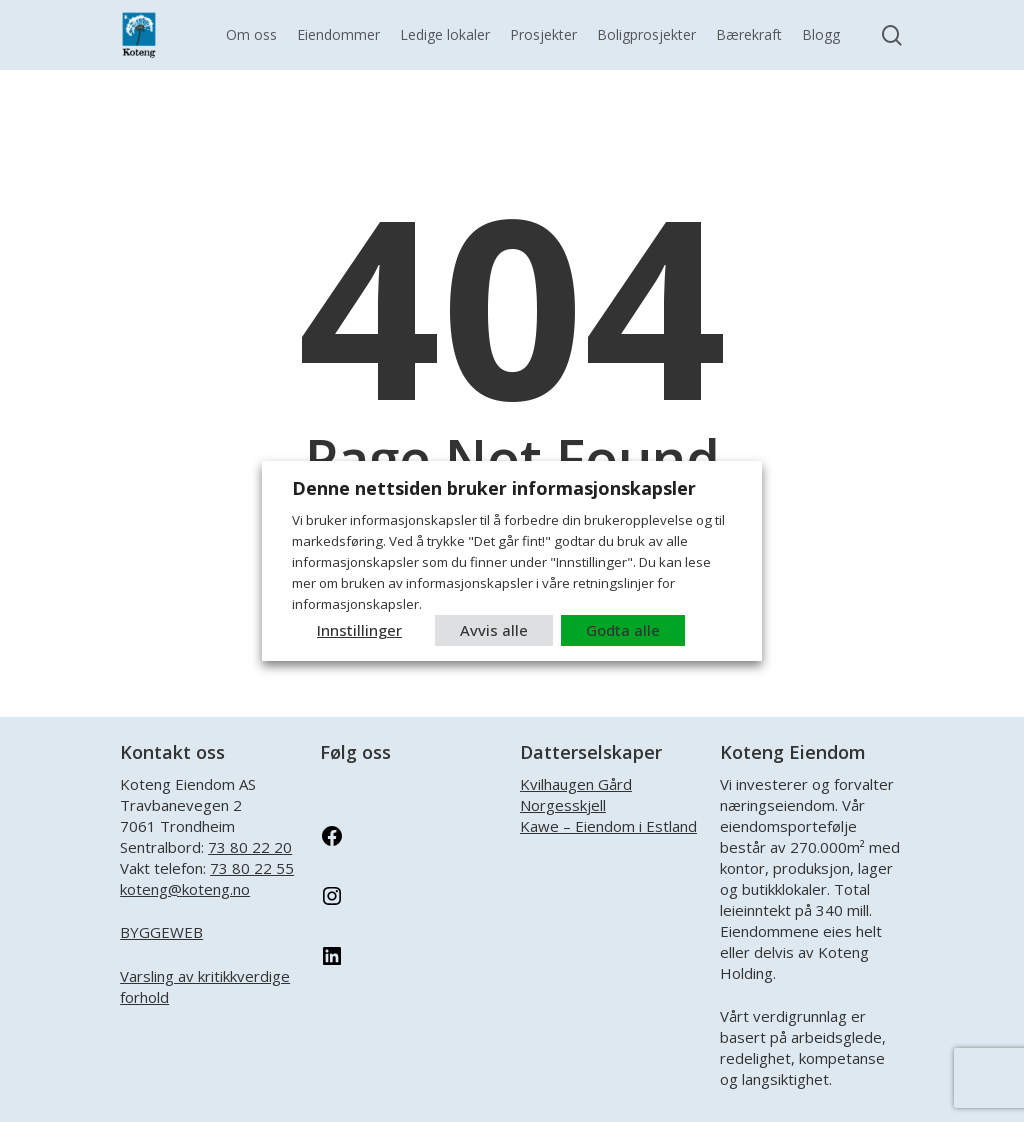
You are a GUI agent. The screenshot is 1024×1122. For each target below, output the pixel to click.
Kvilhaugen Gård (576, 784)
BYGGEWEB (161, 932)
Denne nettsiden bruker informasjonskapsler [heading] (494, 488)
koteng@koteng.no (185, 889)
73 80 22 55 (252, 868)
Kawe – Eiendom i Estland (608, 826)
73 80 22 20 (250, 847)
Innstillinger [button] (359, 630)
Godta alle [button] (623, 630)
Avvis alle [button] (494, 630)
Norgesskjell (563, 805)
